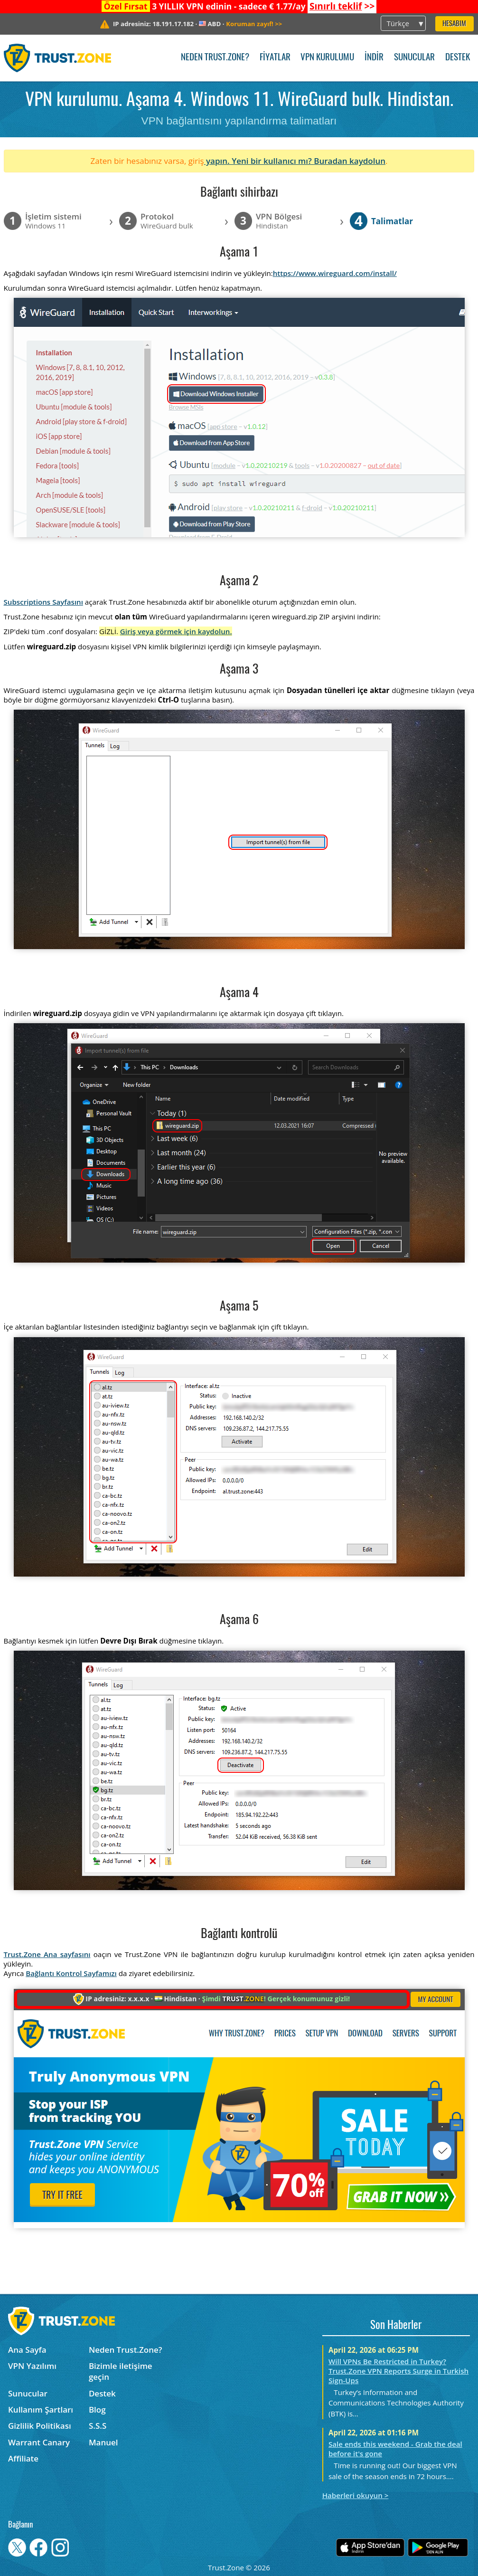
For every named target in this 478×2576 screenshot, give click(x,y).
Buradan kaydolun (349, 160)
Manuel (103, 2442)
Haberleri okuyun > (355, 2495)
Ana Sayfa (27, 2349)
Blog (97, 2409)
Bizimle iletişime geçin (120, 2371)
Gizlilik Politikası (39, 2425)
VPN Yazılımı (32, 2365)
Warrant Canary (39, 2442)
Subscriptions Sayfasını (43, 602)
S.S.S (97, 2425)
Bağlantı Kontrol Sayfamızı (71, 1973)
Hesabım (454, 24)
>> (342, 6)
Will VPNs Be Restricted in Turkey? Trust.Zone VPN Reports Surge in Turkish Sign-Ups (398, 2371)
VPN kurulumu (327, 57)
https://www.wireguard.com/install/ (335, 273)
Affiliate (23, 2458)
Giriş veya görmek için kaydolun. (176, 631)
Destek (457, 57)
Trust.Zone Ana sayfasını (47, 1954)
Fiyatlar (275, 57)
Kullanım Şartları (40, 2409)
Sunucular (414, 57)
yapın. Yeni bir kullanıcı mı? (259, 160)
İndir (374, 57)
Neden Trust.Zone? (215, 57)
